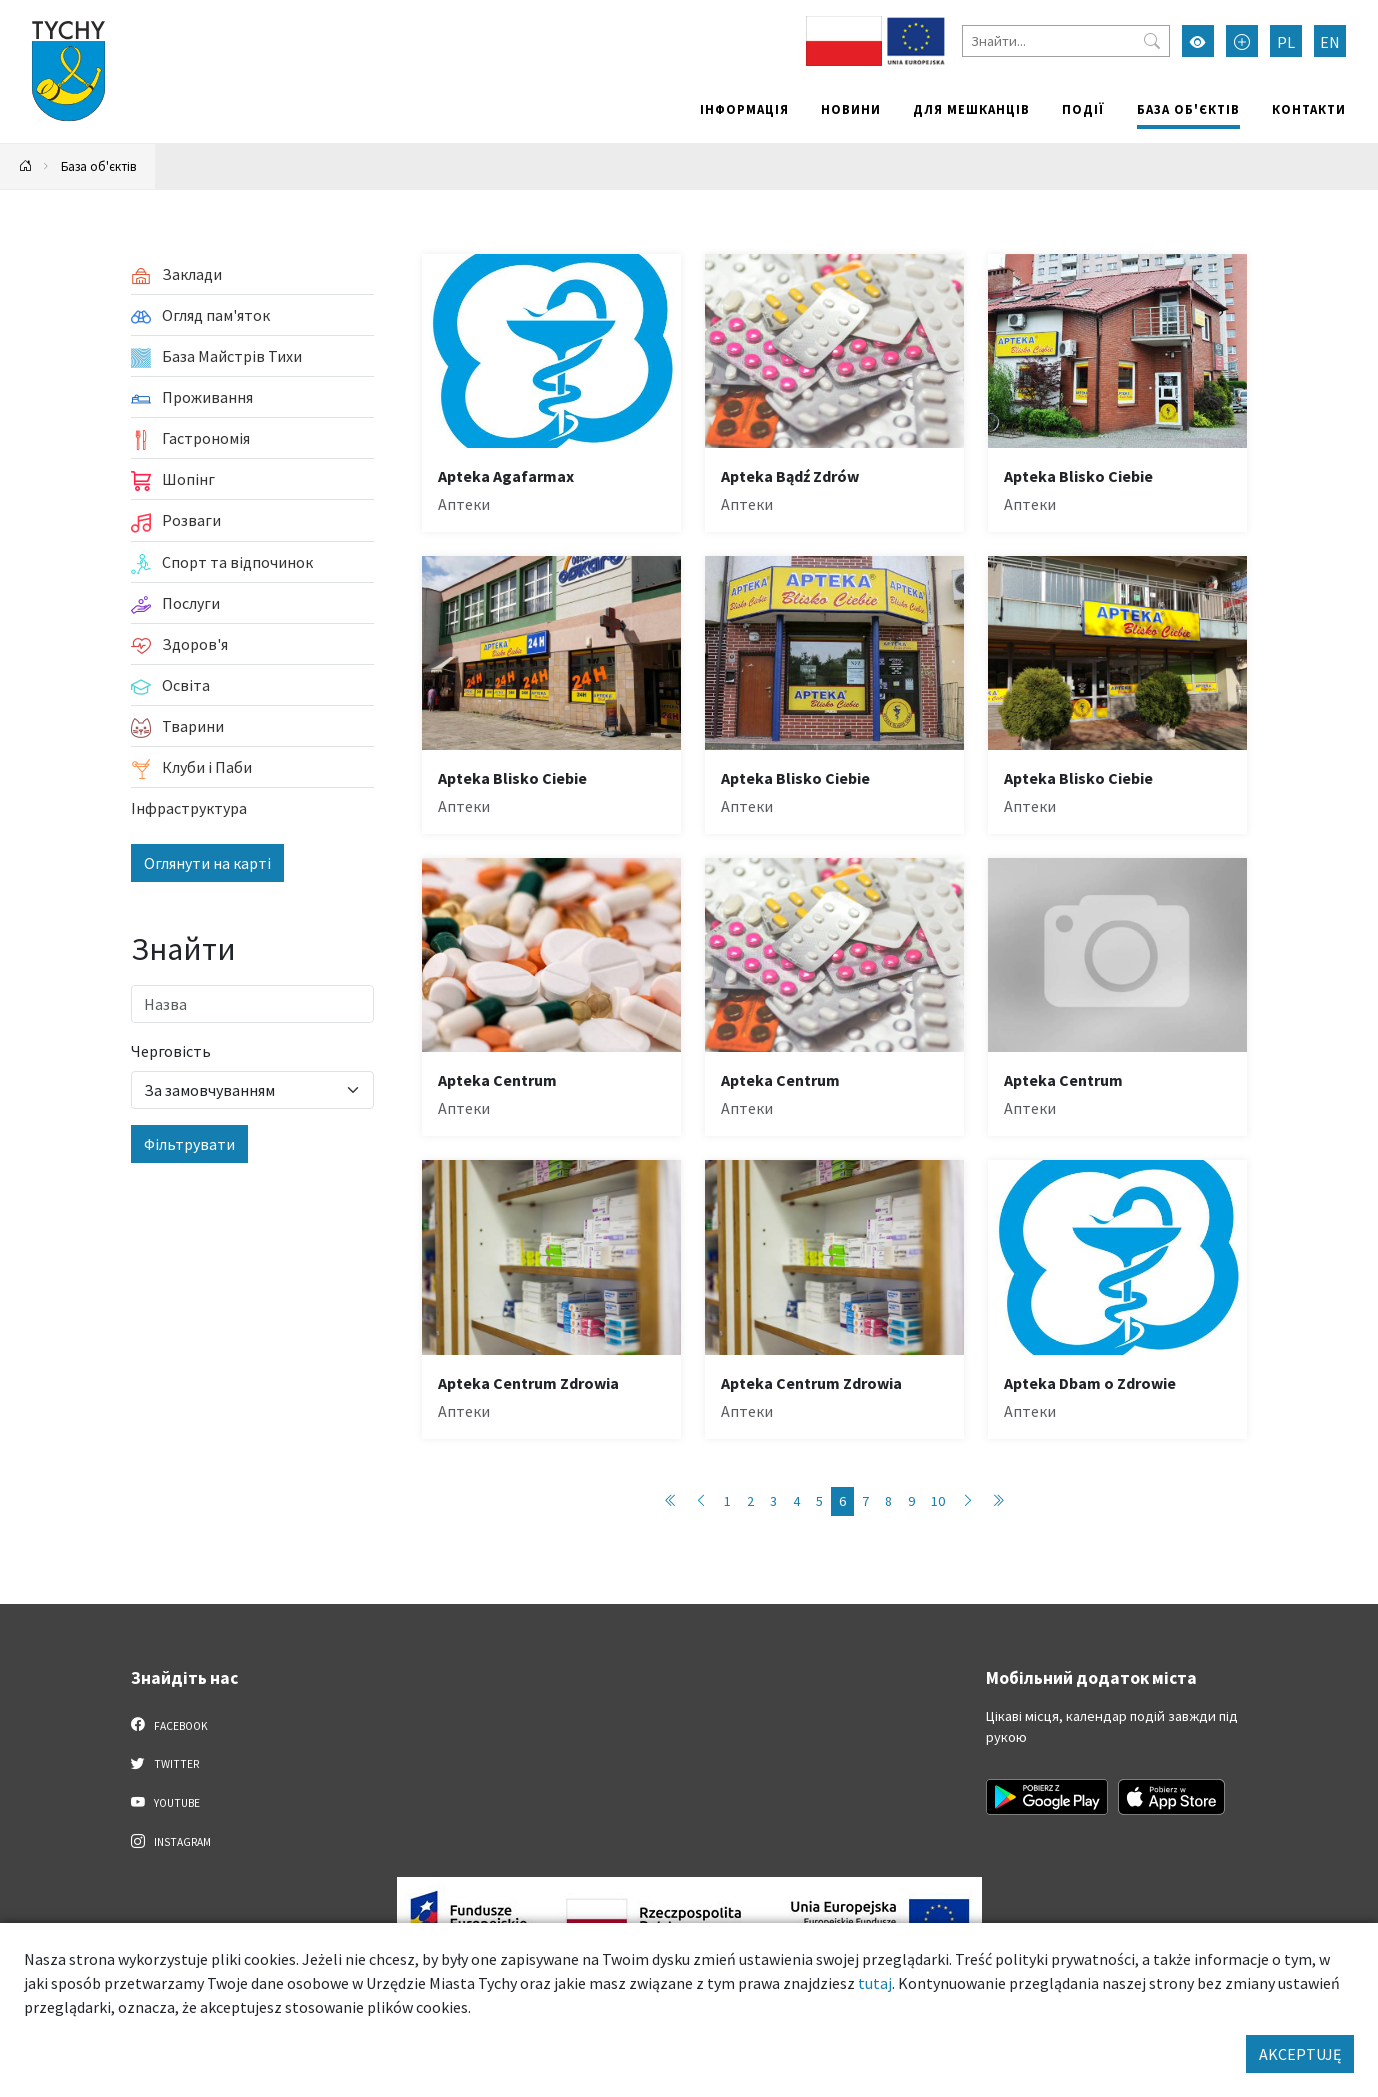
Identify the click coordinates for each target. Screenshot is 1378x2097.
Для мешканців (971, 109)
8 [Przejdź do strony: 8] (888, 1501)
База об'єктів (1188, 109)
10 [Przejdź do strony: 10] (938, 1501)
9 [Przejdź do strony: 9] (911, 1501)
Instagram (171, 1841)
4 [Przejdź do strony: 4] (796, 1501)
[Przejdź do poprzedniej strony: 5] (701, 1501)
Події (1083, 109)
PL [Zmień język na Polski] (1286, 42)
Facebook (169, 1725)
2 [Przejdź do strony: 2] (750, 1501)
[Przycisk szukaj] (1152, 41)
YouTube (165, 1802)
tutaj (875, 1983)
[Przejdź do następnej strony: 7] (968, 1501)
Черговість (171, 1051)
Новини (851, 109)
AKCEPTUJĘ (1300, 2054)
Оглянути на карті (207, 863)
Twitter (165, 1763)
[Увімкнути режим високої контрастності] (1198, 41)
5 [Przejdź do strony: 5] (819, 1501)
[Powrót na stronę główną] (26, 166)
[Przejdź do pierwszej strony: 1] (671, 1501)
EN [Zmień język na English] (1330, 42)
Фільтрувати (189, 1144)
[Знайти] (1066, 41)
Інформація (744, 109)
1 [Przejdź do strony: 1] (727, 1501)
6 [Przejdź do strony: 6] (842, 1501)
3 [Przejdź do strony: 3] (773, 1501)
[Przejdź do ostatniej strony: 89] (998, 1501)
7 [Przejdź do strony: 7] (865, 1501)
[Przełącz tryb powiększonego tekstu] (1242, 41)
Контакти (1309, 109)
